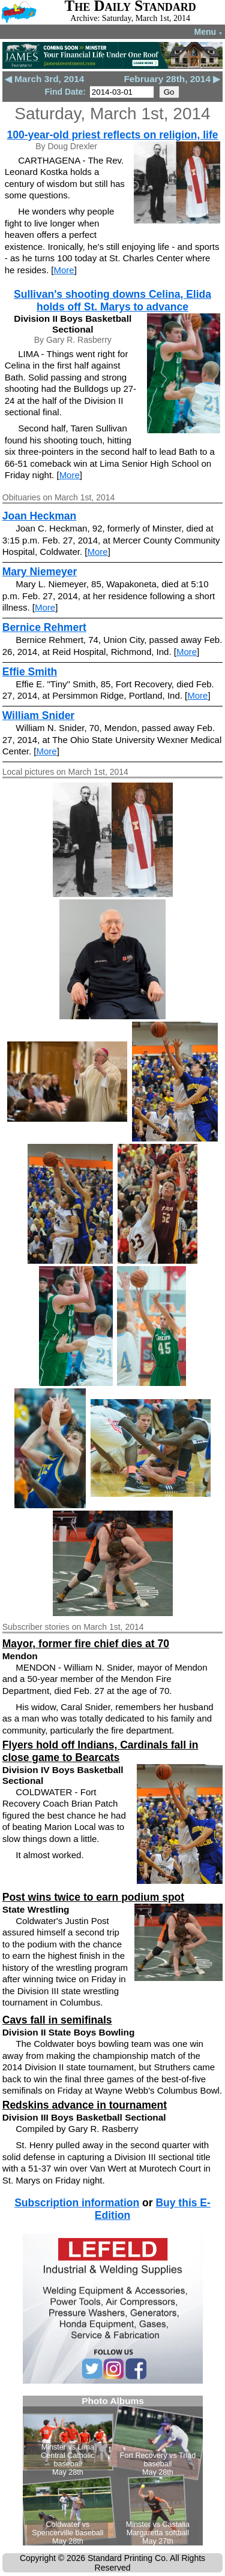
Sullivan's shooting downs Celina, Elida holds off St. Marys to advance (112, 300)
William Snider (38, 715)
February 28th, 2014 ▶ (172, 79)
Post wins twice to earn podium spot (93, 1897)
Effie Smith (29, 672)
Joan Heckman (39, 516)
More (63, 270)
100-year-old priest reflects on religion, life (112, 135)
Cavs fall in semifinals (57, 2020)
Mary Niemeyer (39, 572)
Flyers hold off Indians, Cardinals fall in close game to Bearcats (100, 1751)
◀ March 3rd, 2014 (45, 79)
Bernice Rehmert (44, 627)
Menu (208, 32)
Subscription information (76, 2203)
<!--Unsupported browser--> (113, 2470)
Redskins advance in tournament (84, 2105)
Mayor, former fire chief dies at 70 (85, 1644)
